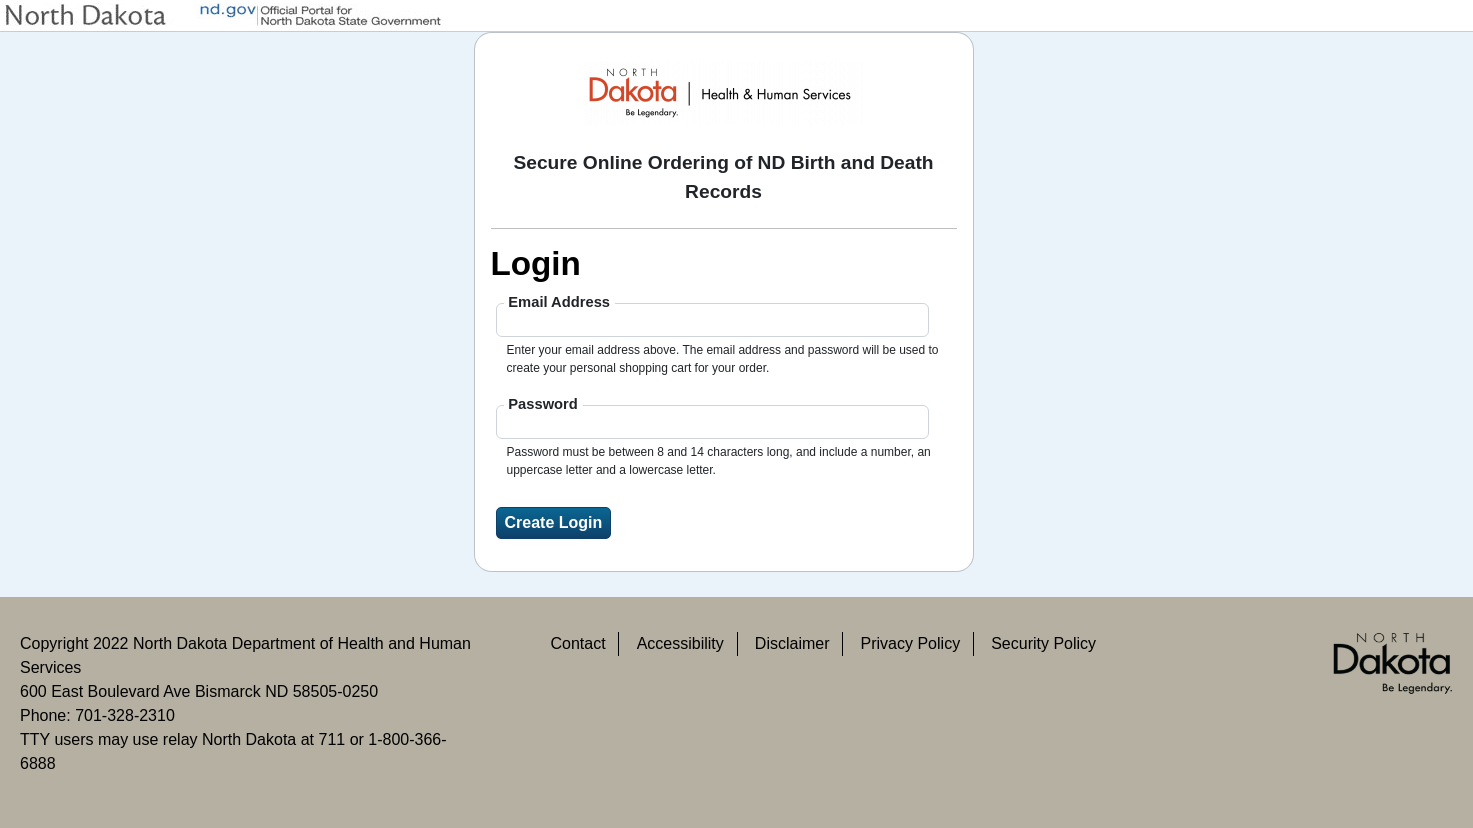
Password (543, 404)
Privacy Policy (911, 643)
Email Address (559, 302)
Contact (577, 643)
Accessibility (680, 643)
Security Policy (1043, 643)
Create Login (554, 522)
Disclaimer (792, 643)
